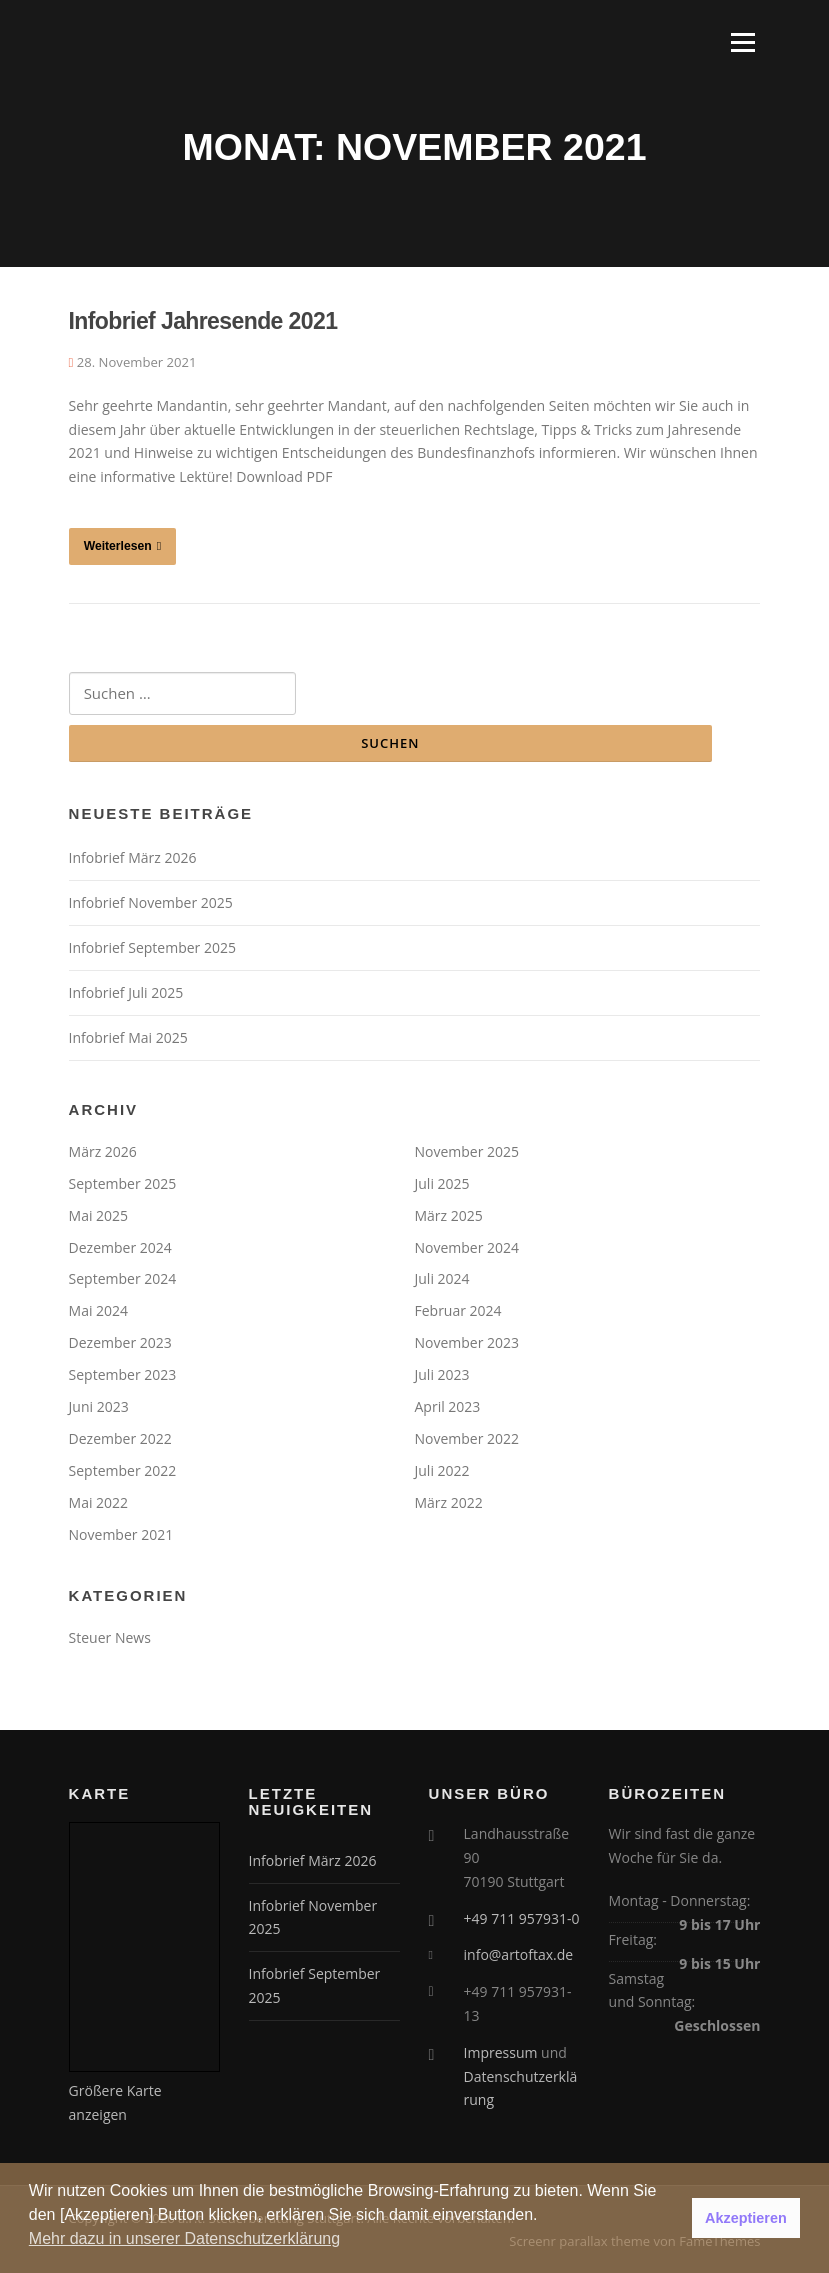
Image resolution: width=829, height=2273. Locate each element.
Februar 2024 (458, 1310)
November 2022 (467, 1438)
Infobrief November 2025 (151, 902)
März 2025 (449, 1215)
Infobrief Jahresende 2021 (203, 321)
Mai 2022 (99, 1502)
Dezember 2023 (120, 1342)
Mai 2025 (99, 1215)
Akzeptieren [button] (746, 2218)
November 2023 (467, 1342)
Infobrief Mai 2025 (128, 1037)
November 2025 (467, 1151)
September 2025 (123, 1183)
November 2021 (121, 1534)
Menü (742, 42)
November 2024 (467, 1247)
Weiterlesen (123, 546)
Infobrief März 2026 (133, 857)
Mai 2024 (99, 1310)
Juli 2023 (442, 1374)
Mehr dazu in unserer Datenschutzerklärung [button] (184, 2238)
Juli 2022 (442, 1470)
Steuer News (110, 1637)
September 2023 (123, 1374)
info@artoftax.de (519, 1954)
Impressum (501, 2052)
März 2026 (103, 1151)
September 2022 (123, 1470)
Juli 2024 (442, 1278)
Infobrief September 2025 (152, 947)
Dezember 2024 (120, 1247)
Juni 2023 (99, 1406)
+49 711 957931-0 (522, 1918)
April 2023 (448, 1406)
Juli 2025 (442, 1183)
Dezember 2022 (120, 1438)
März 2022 (449, 1502)
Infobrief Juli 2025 (126, 992)
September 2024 (123, 1278)
